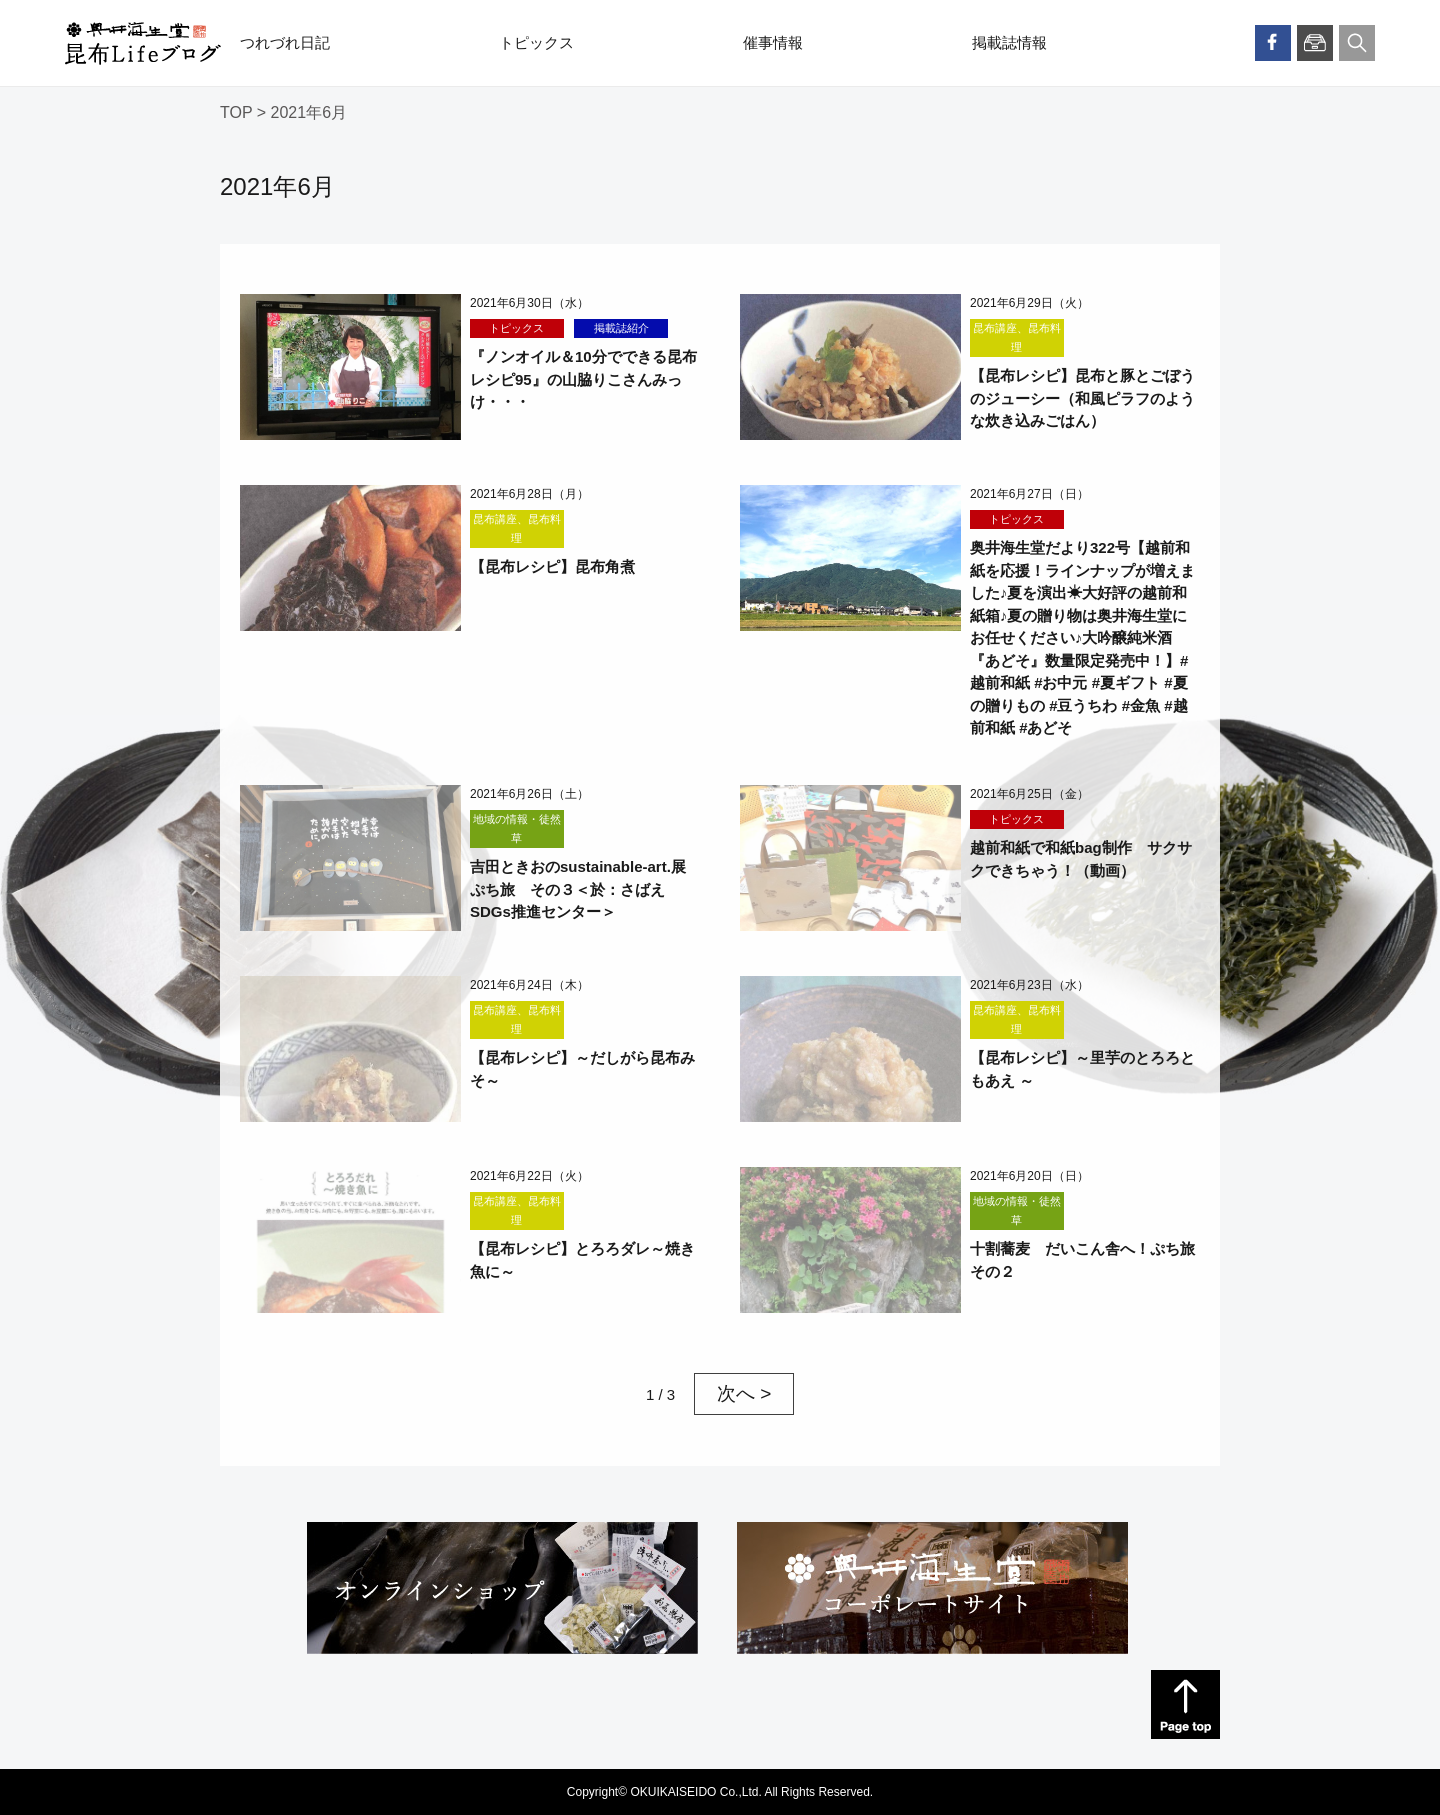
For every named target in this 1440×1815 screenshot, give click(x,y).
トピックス (536, 43)
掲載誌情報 (1009, 43)
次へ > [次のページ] (744, 1393)
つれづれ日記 (285, 43)
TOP (236, 112)
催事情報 (773, 43)
